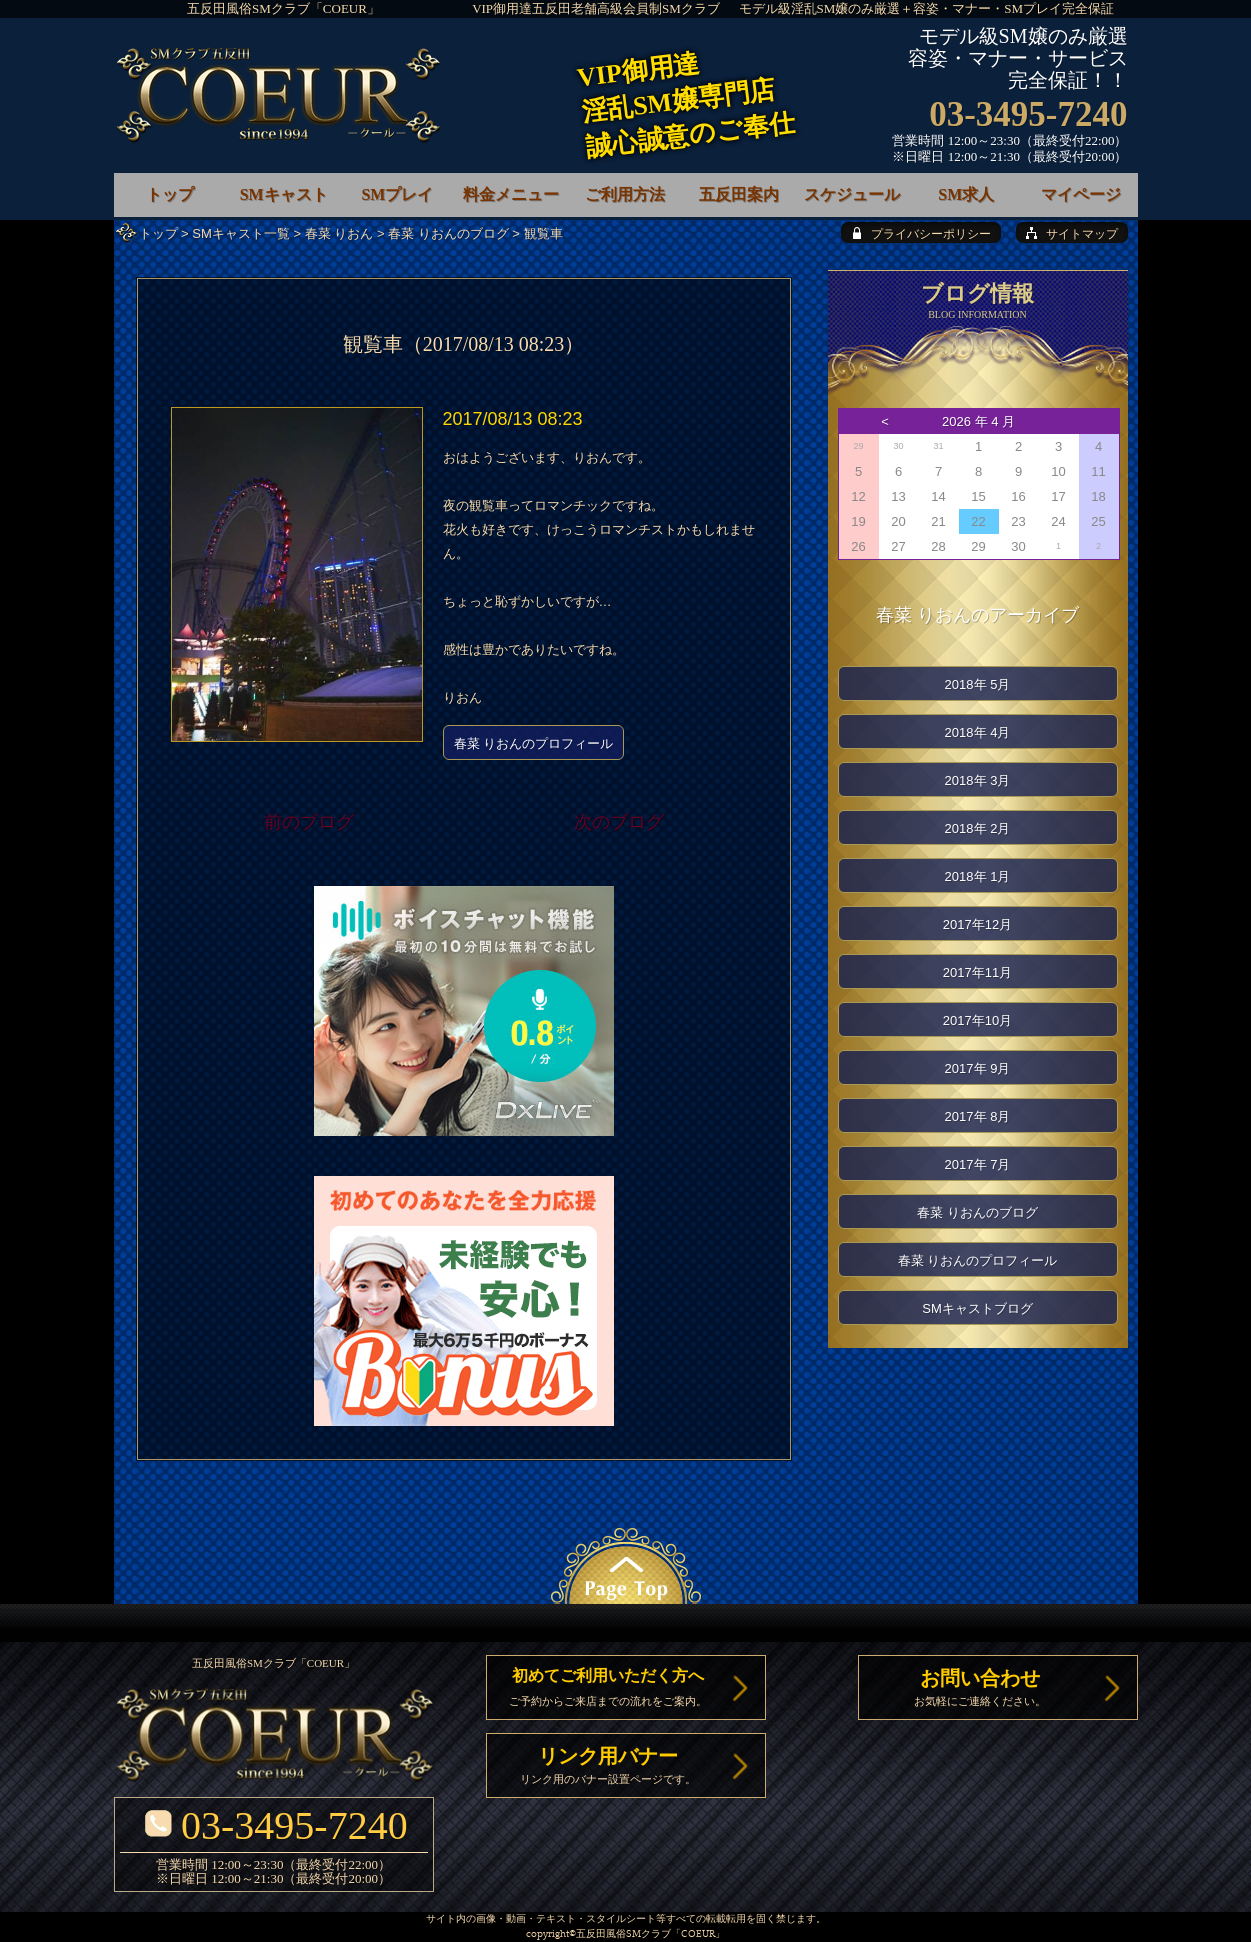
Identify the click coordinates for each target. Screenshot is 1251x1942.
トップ (158, 233)
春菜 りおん (339, 233)
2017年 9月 (978, 1068)
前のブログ (309, 822)
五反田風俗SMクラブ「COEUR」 (283, 8)
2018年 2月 (978, 828)
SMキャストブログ (977, 1308)
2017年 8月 (978, 1116)
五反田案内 (739, 194)
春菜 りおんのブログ (448, 233)
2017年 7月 (978, 1164)
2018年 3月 (978, 780)
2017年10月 (977, 1020)
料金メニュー (511, 194)
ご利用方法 (625, 194)
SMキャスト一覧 (241, 233)
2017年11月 (977, 972)
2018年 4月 (978, 732)
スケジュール (852, 194)
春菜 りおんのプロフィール (534, 743)
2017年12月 (977, 924)
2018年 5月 (978, 684)
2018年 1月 (978, 876)
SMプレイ (397, 194)
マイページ (1081, 194)
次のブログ (619, 822)
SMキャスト (284, 194)
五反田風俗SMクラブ (623, 1934)
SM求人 (966, 194)
